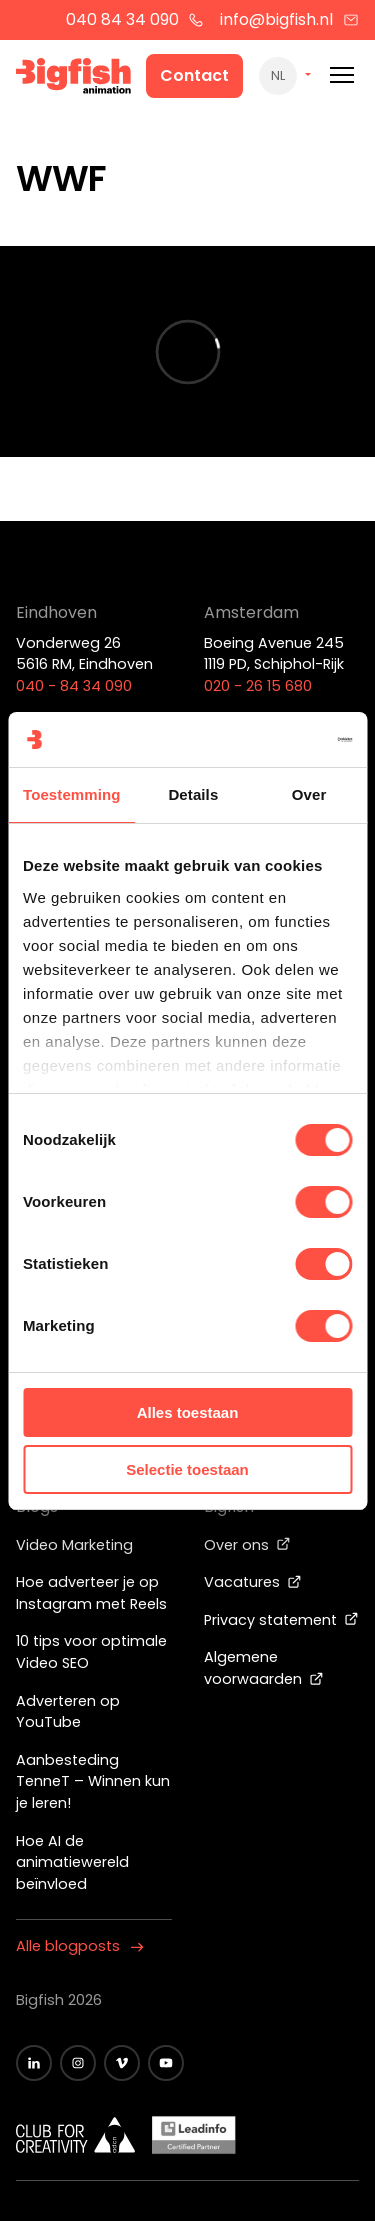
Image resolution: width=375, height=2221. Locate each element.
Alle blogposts (80, 1946)
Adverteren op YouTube (68, 1712)
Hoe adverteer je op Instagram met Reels (91, 1593)
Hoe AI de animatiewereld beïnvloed (72, 1862)
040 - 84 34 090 (74, 686)
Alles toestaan (188, 1412)
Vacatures (253, 1582)
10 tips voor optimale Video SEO (91, 1652)
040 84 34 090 (135, 19)
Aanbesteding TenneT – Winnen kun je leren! (93, 1781)
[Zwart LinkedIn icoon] (34, 2063)
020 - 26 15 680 (258, 686)
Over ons (247, 1545)
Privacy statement (281, 1620)
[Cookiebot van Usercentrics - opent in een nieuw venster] (267, 740)
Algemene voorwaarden (264, 1668)
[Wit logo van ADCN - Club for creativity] (76, 2135)
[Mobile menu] (342, 75)
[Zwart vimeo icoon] (122, 2063)
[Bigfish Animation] (74, 79)
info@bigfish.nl (289, 19)
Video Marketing (74, 1545)
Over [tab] (309, 794)
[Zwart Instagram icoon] (78, 2063)
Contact (194, 75)
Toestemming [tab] (72, 794)
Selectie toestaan (187, 1469)
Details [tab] (193, 794)
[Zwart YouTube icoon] (166, 2063)
